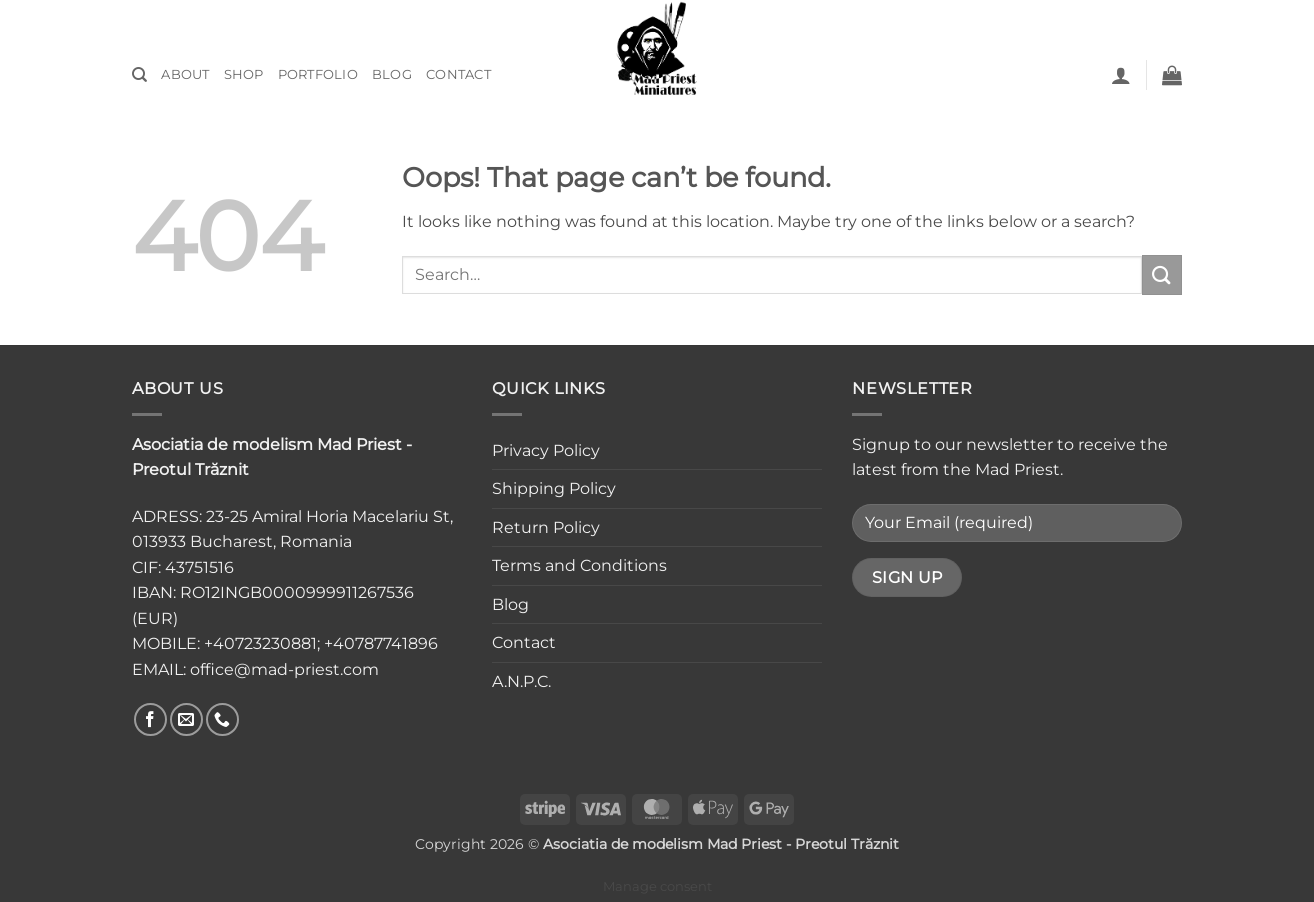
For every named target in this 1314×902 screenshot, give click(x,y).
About (185, 74)
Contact (458, 74)
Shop (244, 74)
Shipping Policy (554, 488)
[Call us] (222, 719)
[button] (1121, 75)
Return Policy (546, 527)
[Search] (139, 75)
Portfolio (318, 74)
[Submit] (1162, 274)
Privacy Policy (546, 450)
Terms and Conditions (579, 565)
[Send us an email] (186, 719)
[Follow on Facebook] (150, 719)
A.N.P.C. (521, 681)
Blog (392, 74)
